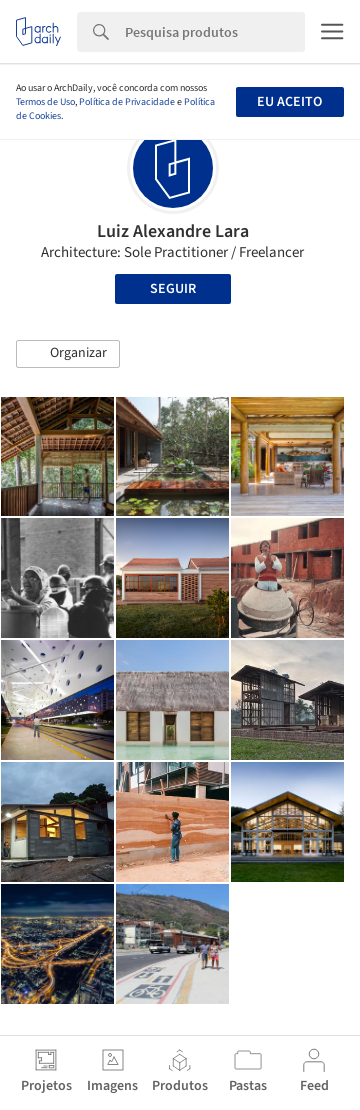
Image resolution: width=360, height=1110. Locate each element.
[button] (68, 354)
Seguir (173, 289)
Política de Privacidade (127, 102)
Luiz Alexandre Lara (173, 231)
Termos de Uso (45, 102)
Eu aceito (289, 102)
